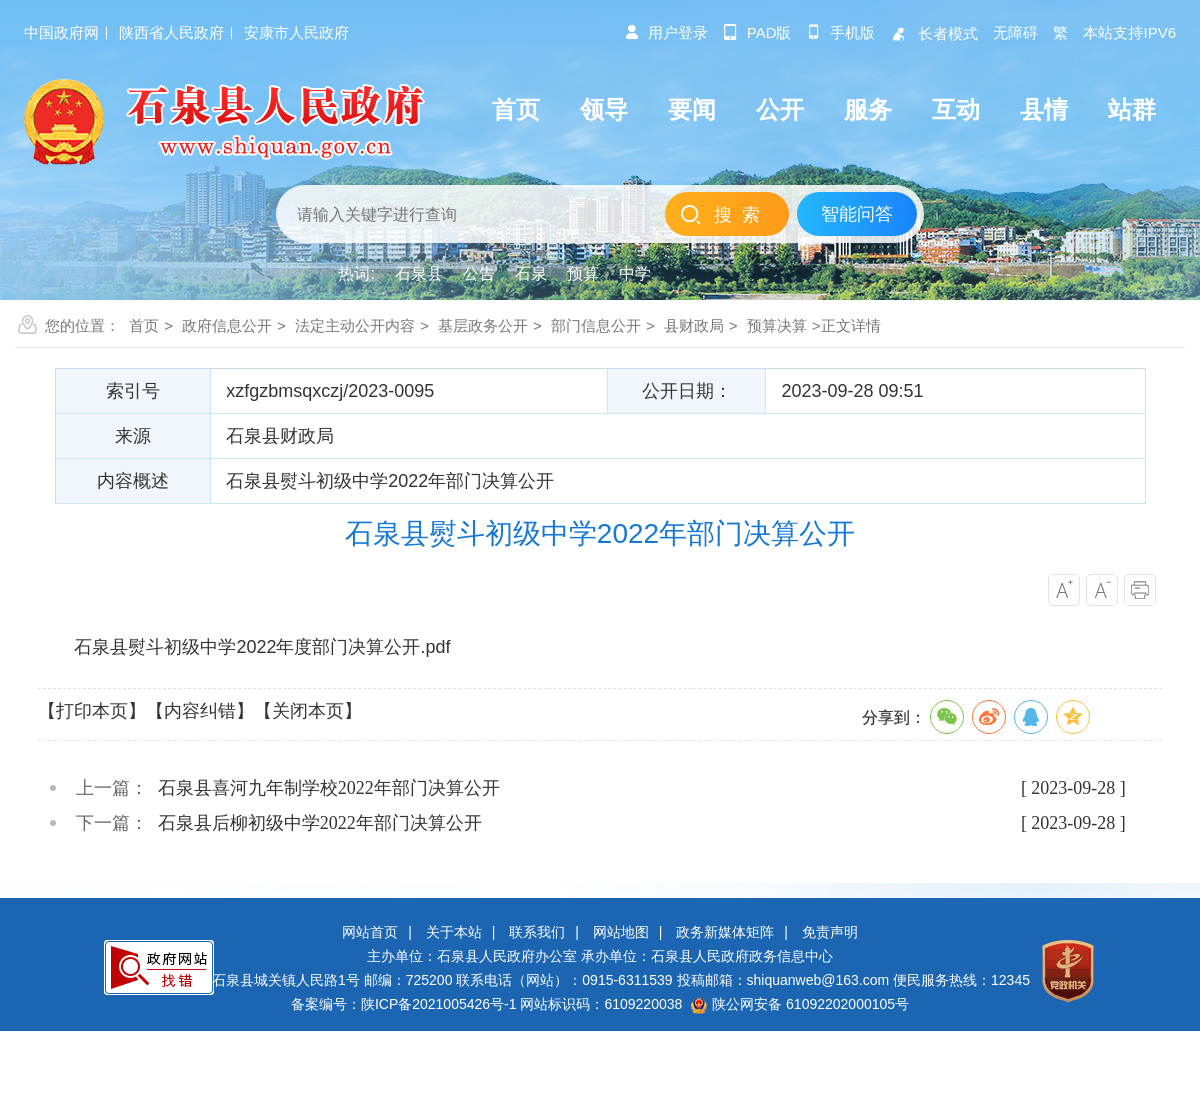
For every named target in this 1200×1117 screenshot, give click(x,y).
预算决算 (777, 325)
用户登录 (666, 32)
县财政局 (694, 325)
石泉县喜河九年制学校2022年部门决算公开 (329, 788)
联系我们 (537, 932)
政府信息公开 (227, 325)
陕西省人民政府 (171, 32)
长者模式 (934, 33)
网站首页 (370, 932)
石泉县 (419, 273)
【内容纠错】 (200, 711)
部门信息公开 (596, 325)
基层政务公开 (483, 325)
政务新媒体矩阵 (725, 932)
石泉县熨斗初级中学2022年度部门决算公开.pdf (262, 647)
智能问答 (857, 214)
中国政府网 (61, 32)
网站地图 (621, 932)
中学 (635, 273)
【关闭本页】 (308, 711)
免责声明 (830, 932)
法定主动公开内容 (355, 325)
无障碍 (1015, 32)
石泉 (531, 273)
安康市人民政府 (296, 32)
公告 (479, 273)
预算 (583, 273)
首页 (144, 325)
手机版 (840, 32)
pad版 (757, 32)
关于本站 (454, 932)
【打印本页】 (92, 711)
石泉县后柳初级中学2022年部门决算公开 (320, 823)
